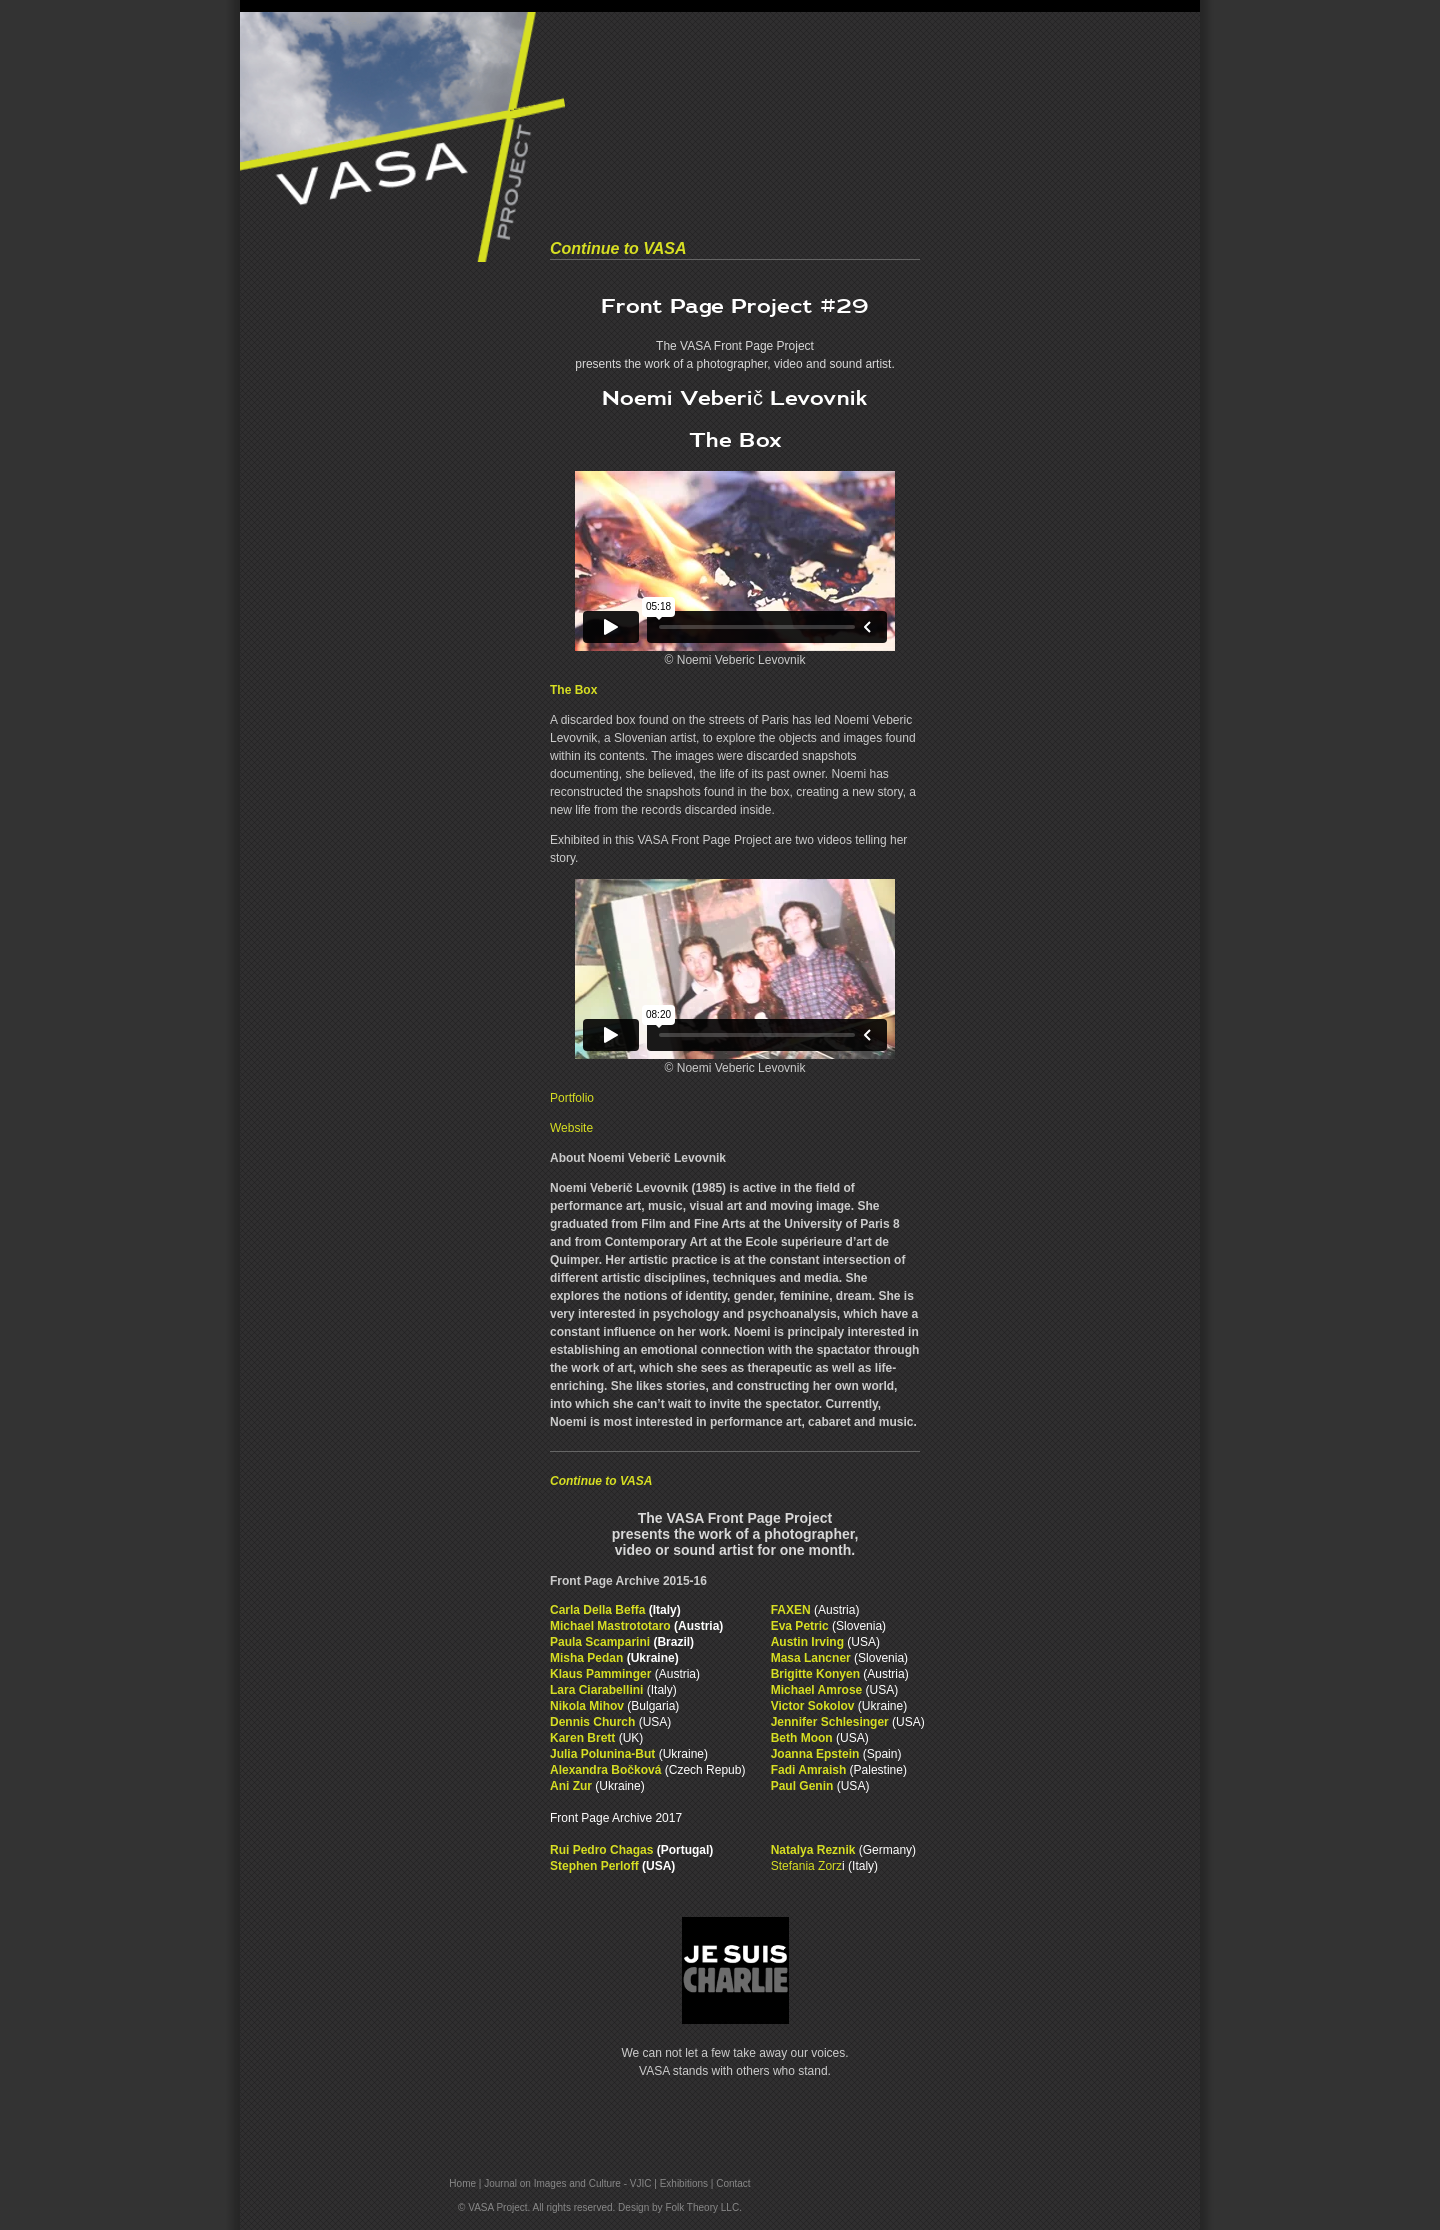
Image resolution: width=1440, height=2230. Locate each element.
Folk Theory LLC (702, 2207)
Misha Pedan (588, 1658)
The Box (573, 690)
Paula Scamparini (600, 1642)
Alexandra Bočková (605, 1770)
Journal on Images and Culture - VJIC (567, 2183)
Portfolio (572, 1098)
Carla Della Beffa (597, 1610)
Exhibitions (684, 2183)
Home (462, 2183)
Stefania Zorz (806, 1866)
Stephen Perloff (594, 1866)
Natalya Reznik (813, 1850)
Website (571, 1128)
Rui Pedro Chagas (601, 1850)
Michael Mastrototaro (610, 1626)
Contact (733, 2183)
